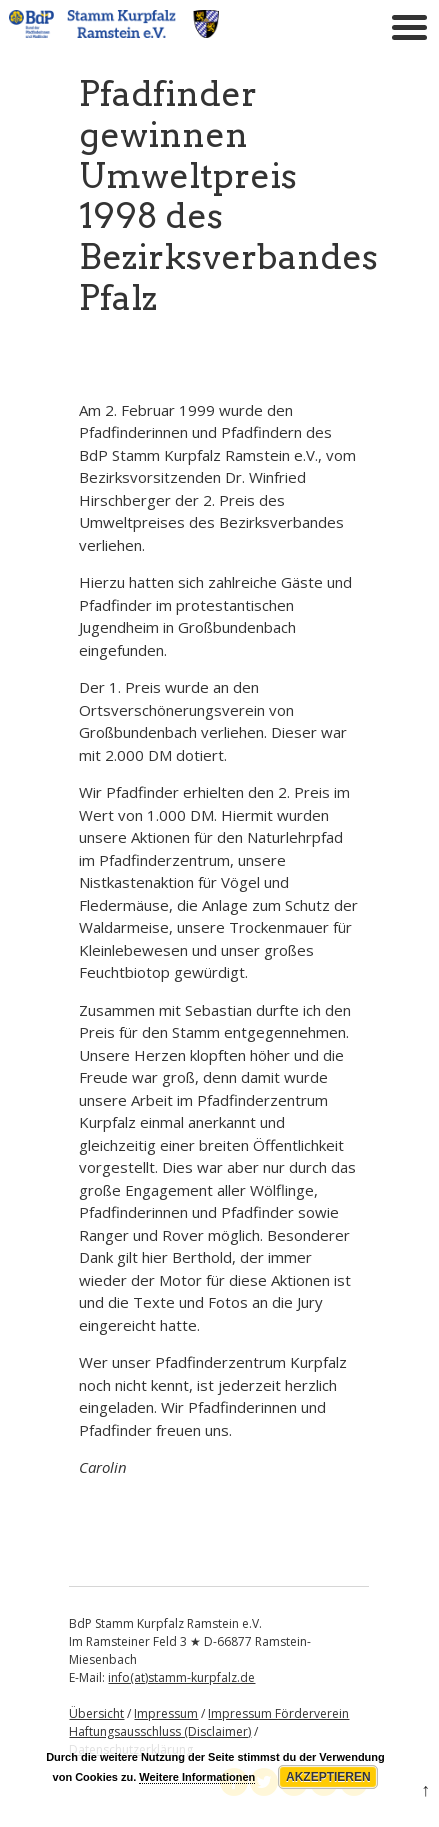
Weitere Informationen (197, 1777)
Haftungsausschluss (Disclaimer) (160, 1731)
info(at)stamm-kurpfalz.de (181, 1677)
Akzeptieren (328, 1777)
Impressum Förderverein (278, 1713)
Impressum (166, 1713)
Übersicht (96, 1713)
